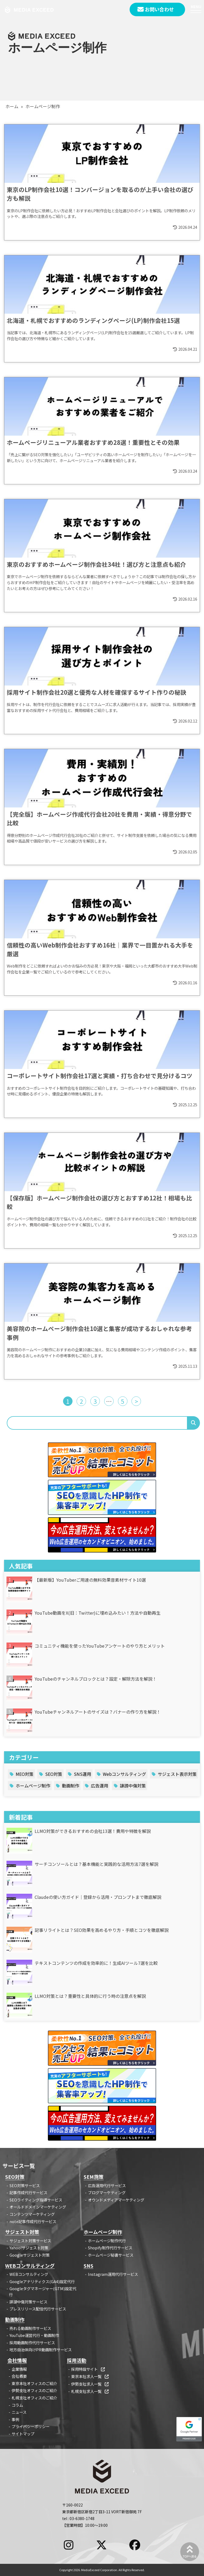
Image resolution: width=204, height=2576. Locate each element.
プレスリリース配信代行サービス (37, 2309)
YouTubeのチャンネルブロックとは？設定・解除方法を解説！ (96, 1679)
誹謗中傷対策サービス (28, 2302)
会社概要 (19, 2376)
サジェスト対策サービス (30, 2240)
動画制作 (70, 1785)
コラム (17, 2405)
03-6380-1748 (82, 2518)
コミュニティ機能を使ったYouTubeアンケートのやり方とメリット (100, 1646)
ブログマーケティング (107, 2192)
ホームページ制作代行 (107, 2240)
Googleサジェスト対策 (29, 2255)
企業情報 (19, 2369)
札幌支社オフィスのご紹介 (34, 2397)
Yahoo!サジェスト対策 (28, 2247)
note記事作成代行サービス (32, 2221)
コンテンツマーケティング (32, 2214)
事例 (15, 2419)
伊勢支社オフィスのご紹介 (34, 2390)
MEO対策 (25, 1774)
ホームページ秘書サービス (110, 2255)
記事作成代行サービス (28, 2192)
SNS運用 (82, 1774)
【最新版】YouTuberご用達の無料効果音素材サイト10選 (90, 1580)
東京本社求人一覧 (90, 2376)
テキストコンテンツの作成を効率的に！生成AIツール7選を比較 (96, 1963)
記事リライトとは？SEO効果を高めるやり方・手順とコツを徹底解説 (102, 1930)
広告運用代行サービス (107, 2185)
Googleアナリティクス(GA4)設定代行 (42, 2281)
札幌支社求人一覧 (90, 2391)
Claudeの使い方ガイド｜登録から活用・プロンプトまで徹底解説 (98, 1897)
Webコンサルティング (124, 1774)
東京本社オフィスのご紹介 (34, 2383)
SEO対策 (53, 1774)
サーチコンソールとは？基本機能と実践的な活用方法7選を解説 (96, 1864)
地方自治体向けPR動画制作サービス (40, 2349)
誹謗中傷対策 (133, 1785)
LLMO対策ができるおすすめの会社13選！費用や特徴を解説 (93, 1831)
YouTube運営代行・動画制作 (34, 2335)
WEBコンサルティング (28, 2274)
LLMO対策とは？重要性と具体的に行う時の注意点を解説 (90, 1996)
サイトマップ (23, 2433)
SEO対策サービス (24, 2185)
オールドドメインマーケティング (37, 2207)
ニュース (19, 2412)
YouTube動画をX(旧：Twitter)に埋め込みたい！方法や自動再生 (97, 1613)
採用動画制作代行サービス (32, 2342)
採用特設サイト (88, 2369)
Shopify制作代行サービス (110, 2247)
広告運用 (99, 1785)
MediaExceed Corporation (99, 2570)
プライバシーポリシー (31, 2426)
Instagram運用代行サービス (113, 2274)
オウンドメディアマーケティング (116, 2200)
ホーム (11, 106)
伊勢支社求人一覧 (90, 2384)
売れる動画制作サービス (30, 2328)
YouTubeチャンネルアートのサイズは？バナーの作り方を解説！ (98, 1711)
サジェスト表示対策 (177, 1774)
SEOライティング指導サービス (35, 2200)
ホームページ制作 (33, 1785)
